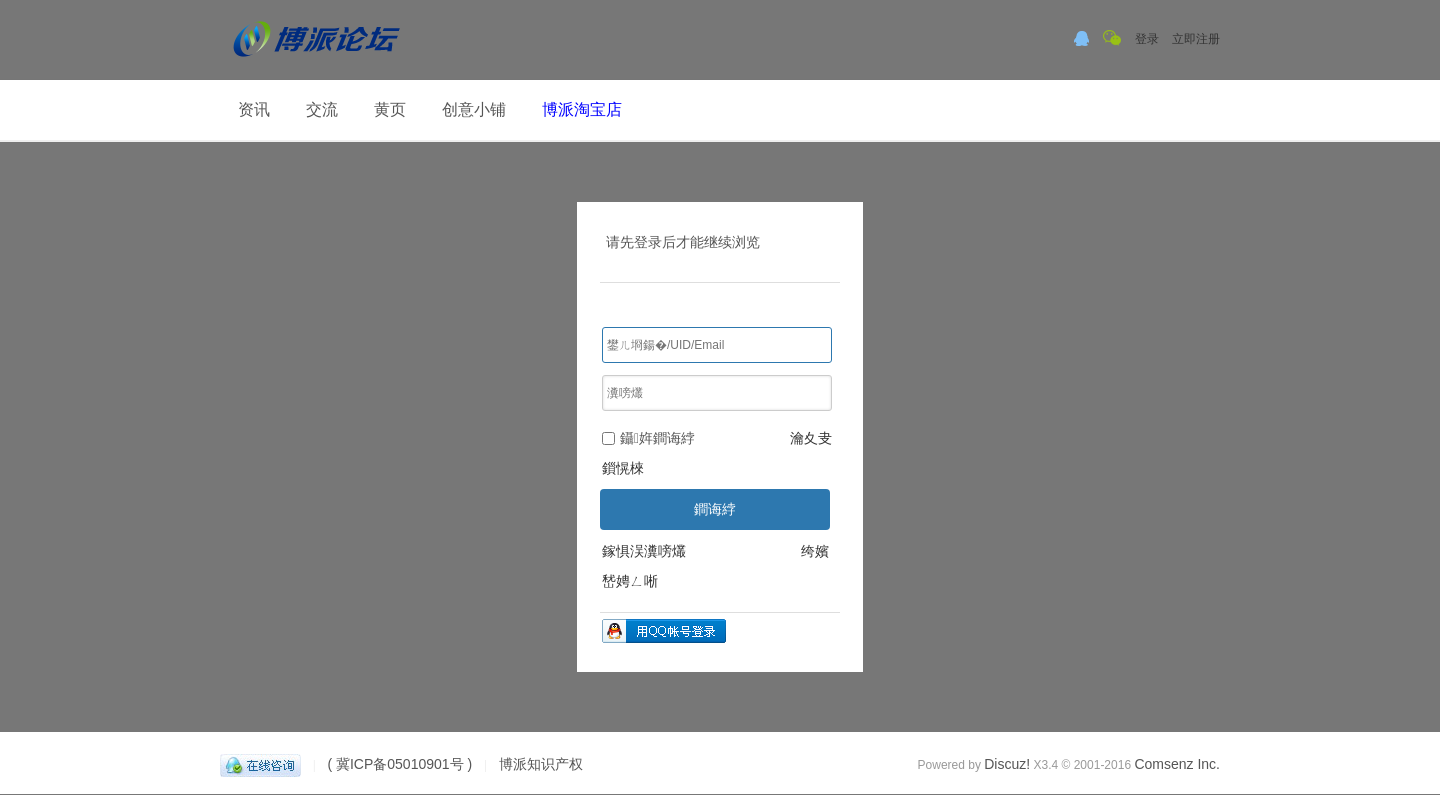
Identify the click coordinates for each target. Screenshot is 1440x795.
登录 (1147, 39)
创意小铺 (474, 109)
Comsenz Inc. (1177, 764)
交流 (322, 109)
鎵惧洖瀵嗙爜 (644, 551)
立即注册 (1196, 39)
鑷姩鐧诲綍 (648, 438)
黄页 (390, 109)
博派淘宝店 (582, 109)
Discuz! (1007, 764)
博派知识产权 (541, 764)
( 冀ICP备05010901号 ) (399, 764)
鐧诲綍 (715, 509)
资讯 (254, 109)
